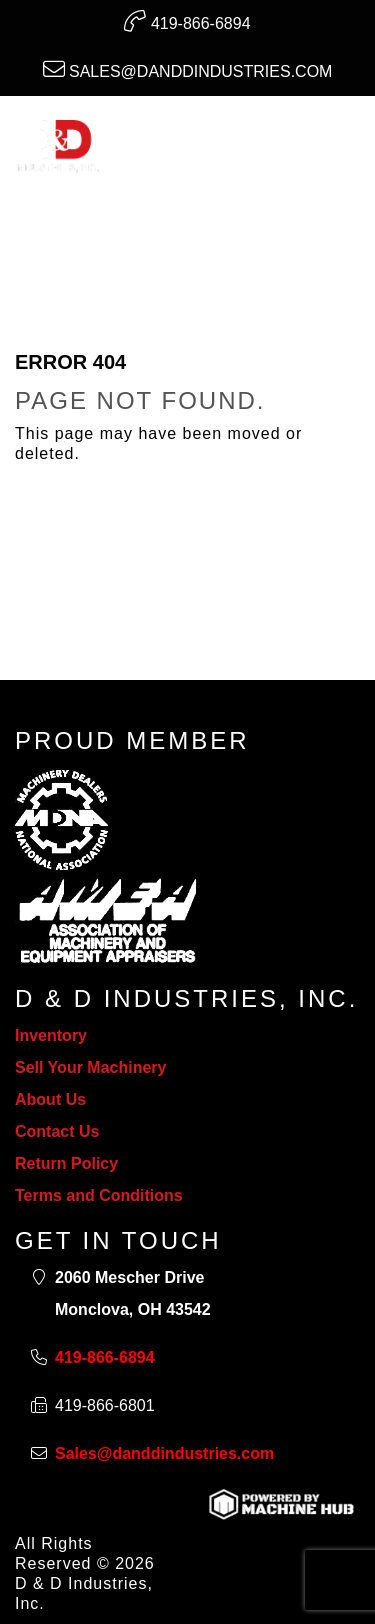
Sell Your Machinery (90, 1067)
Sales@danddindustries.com (188, 69)
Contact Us (57, 1131)
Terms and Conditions (99, 1195)
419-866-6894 (187, 21)
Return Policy (66, 1163)
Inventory (51, 1035)
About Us (50, 1099)
